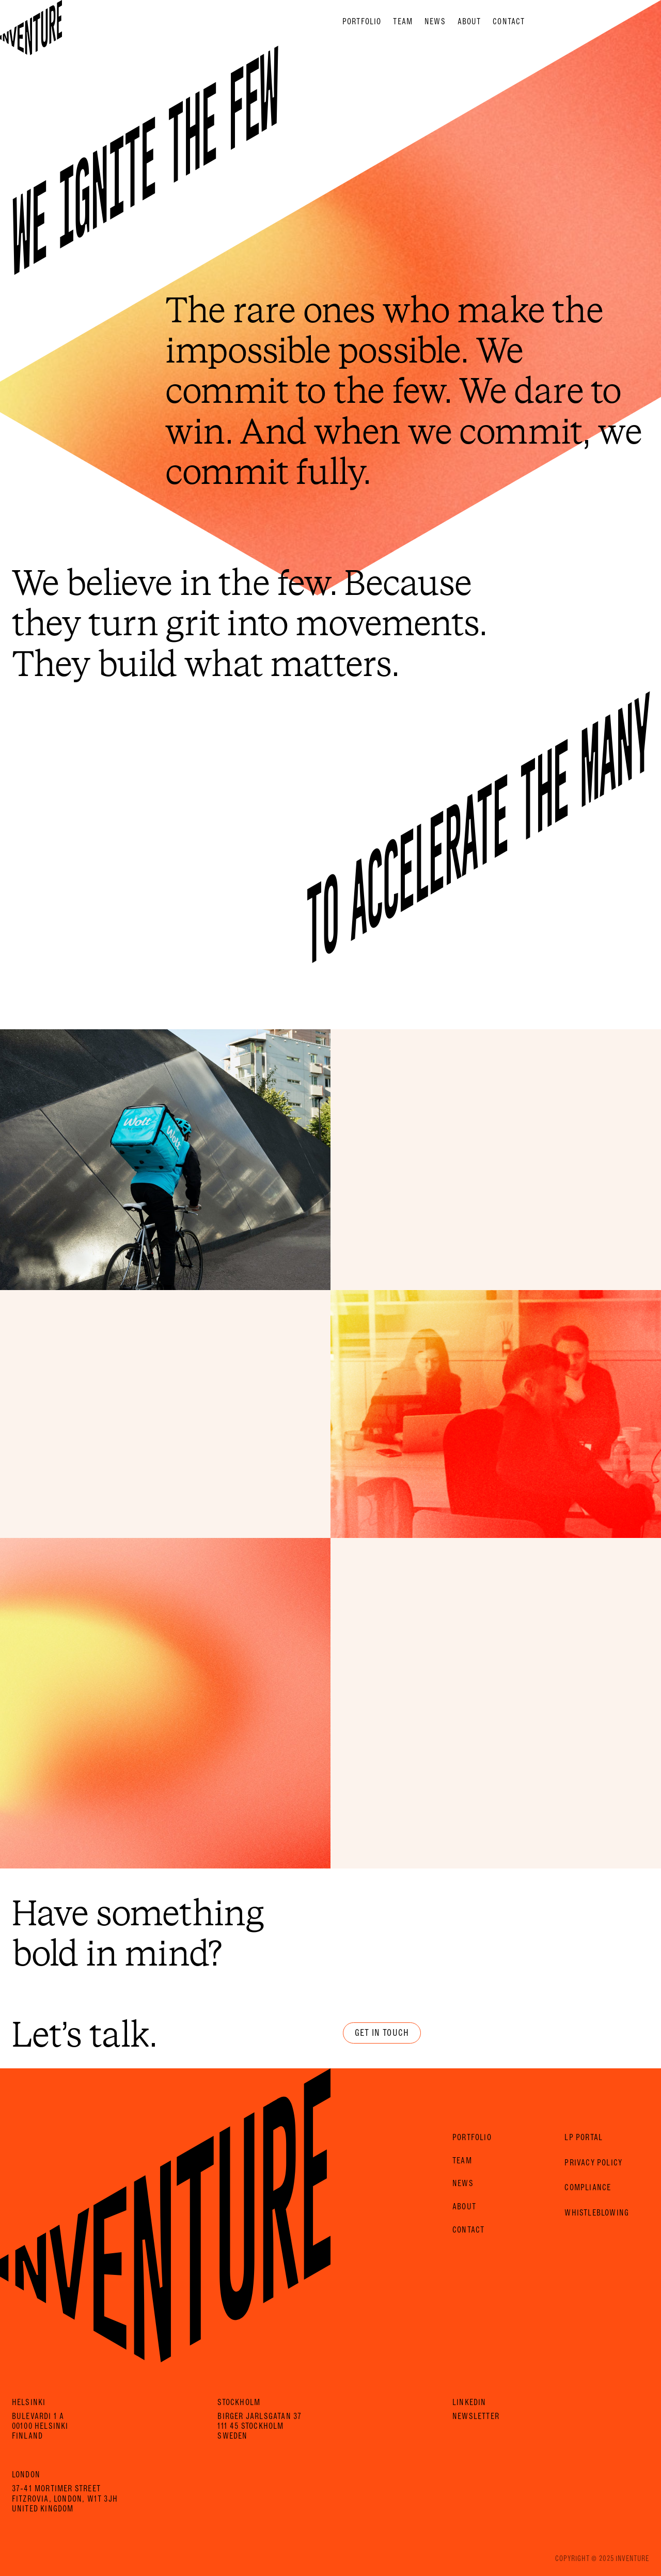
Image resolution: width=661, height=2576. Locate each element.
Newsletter (475, 2416)
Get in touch (382, 2033)
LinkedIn (469, 2402)
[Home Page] (31, 20)
